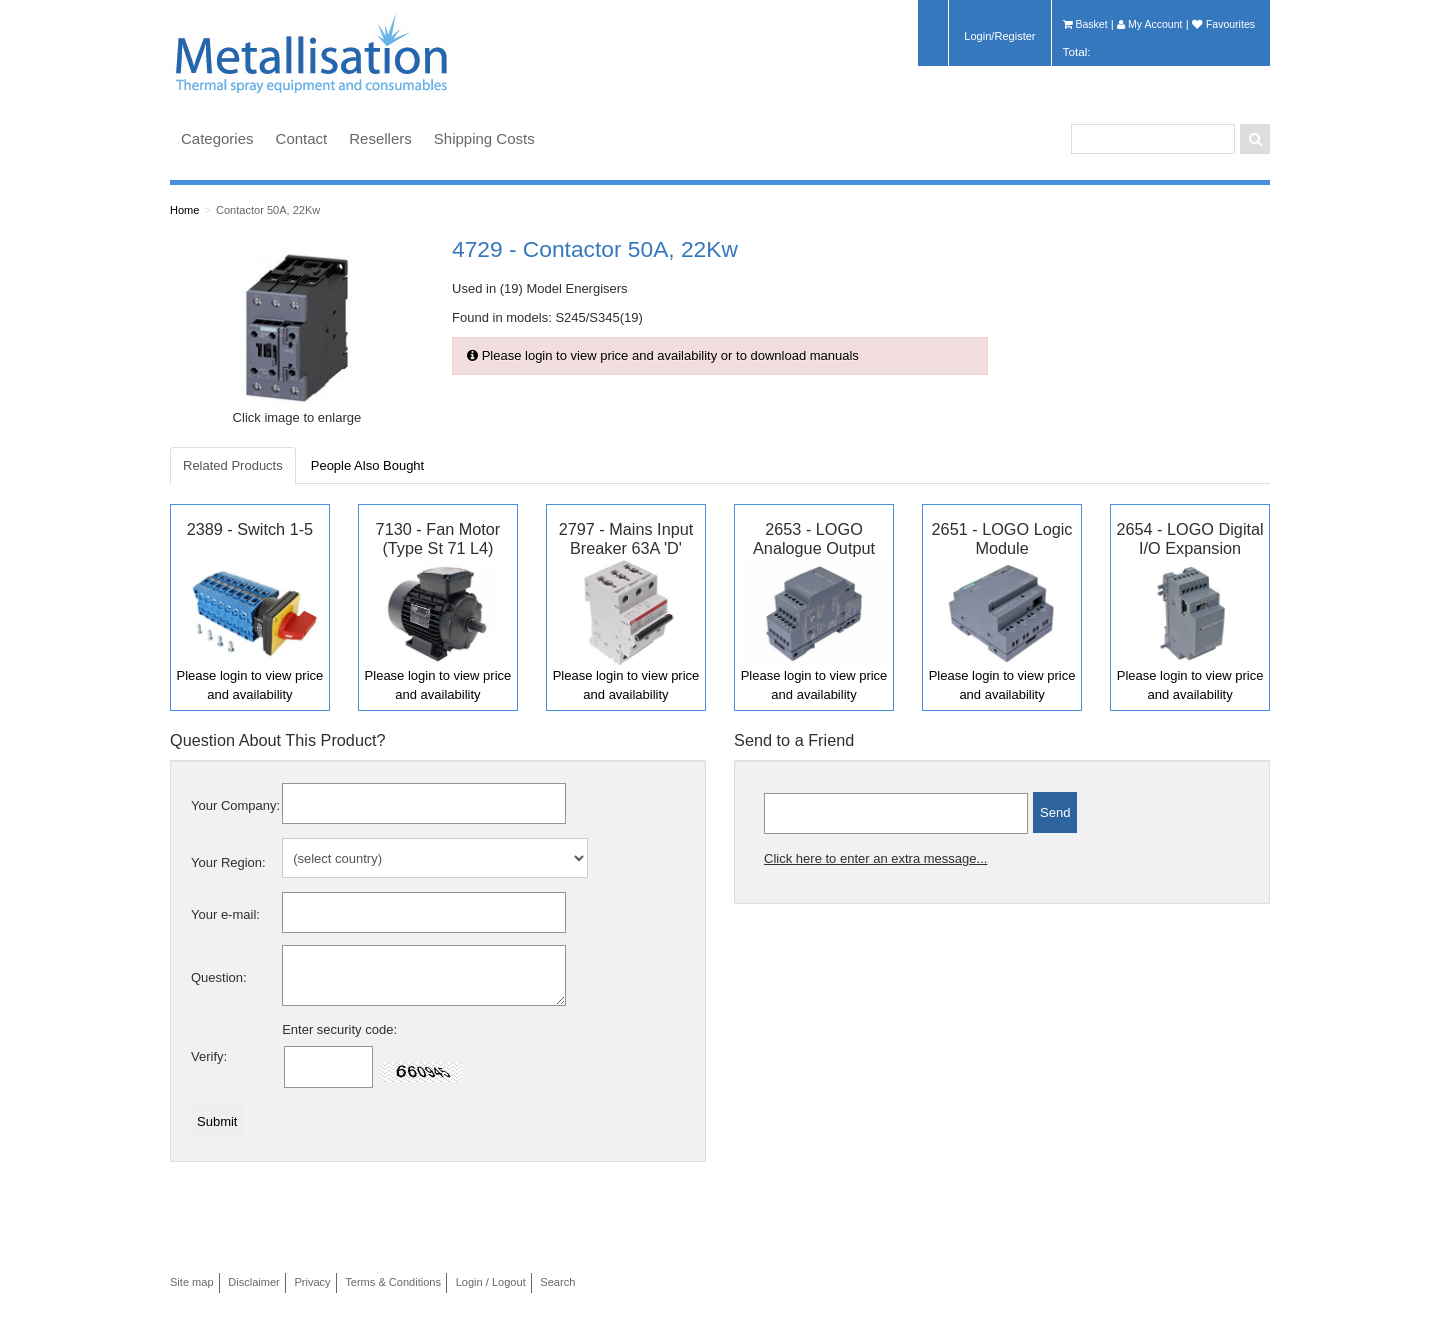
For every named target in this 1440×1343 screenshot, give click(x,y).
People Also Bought (367, 465)
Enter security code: (339, 1029)
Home (184, 210)
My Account (1149, 24)
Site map (192, 1282)
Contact (302, 138)
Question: (219, 977)
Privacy (312, 1282)
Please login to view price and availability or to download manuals (663, 355)
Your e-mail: (225, 914)
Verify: (209, 1056)
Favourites (1223, 24)
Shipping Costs (484, 138)
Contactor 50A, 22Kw (268, 210)
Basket (1085, 24)
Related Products (233, 465)
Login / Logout (491, 1282)
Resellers (380, 138)
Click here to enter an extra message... (875, 858)
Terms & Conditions (393, 1282)
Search (557, 1282)
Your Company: (235, 805)
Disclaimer (254, 1282)
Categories (217, 138)
